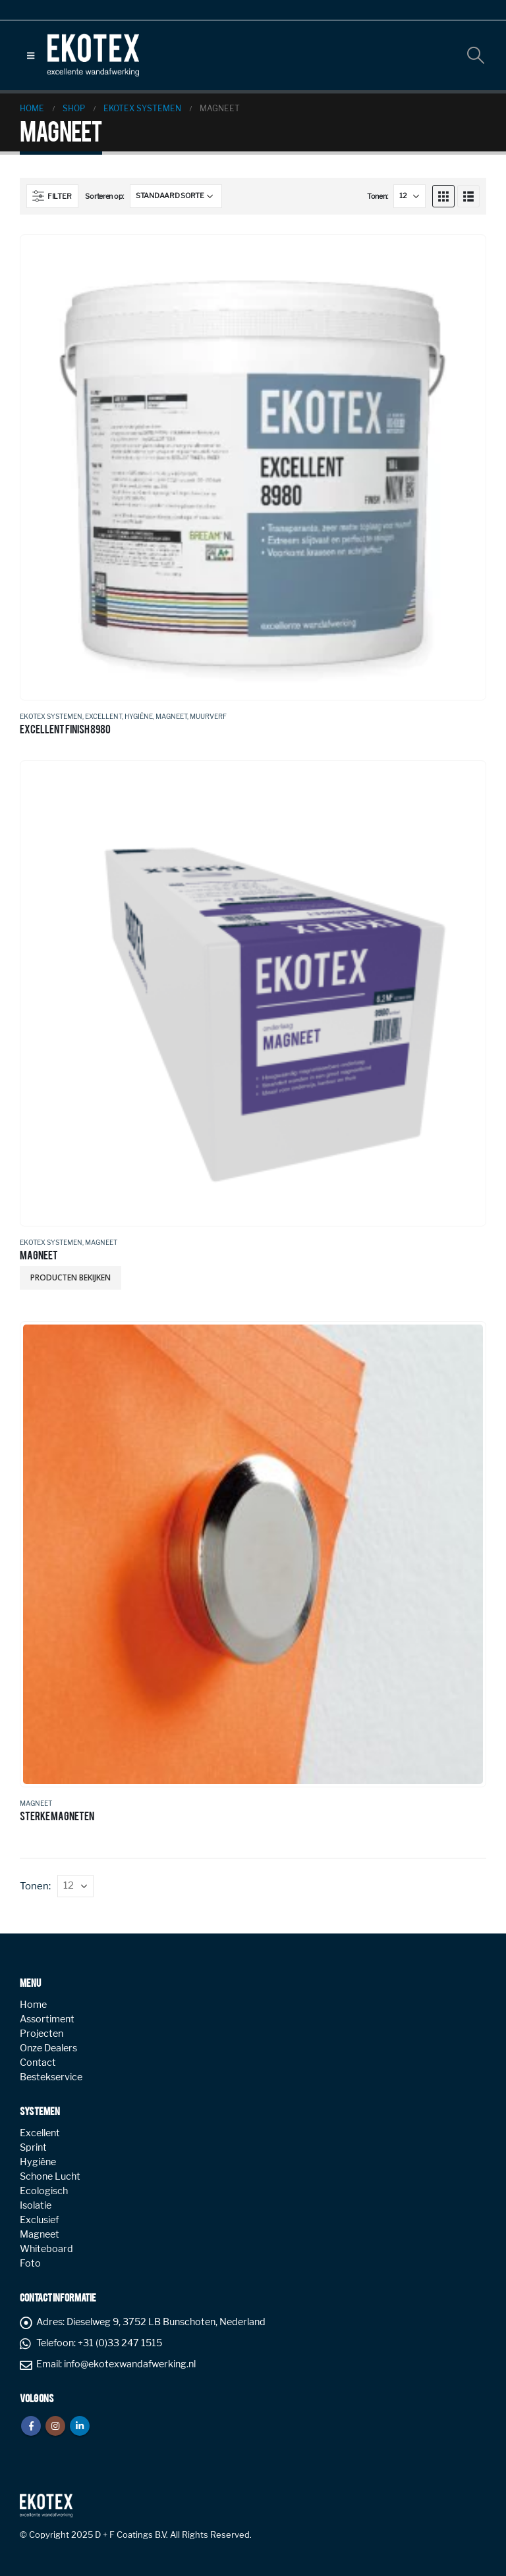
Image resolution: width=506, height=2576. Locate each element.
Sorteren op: (104, 196)
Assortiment (47, 2019)
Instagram (55, 2426)
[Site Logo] (93, 55)
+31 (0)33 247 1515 (120, 2343)
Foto (30, 2263)
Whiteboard (46, 2249)
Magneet (171, 716)
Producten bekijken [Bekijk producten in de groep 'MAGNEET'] (70, 1277)
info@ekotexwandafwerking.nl (130, 2364)
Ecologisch (44, 2191)
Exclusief (39, 2220)
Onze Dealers (48, 2048)
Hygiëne (139, 716)
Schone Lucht (50, 2176)
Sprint (33, 2147)
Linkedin (80, 2426)
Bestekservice (51, 2077)
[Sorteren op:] (176, 196)
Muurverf (208, 716)
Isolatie (35, 2205)
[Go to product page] (252, 467)
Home (33, 2005)
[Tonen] (409, 196)
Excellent (103, 716)
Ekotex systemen (51, 716)
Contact (38, 2062)
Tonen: (377, 196)
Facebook (31, 2426)
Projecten (41, 2033)
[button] (31, 55)
